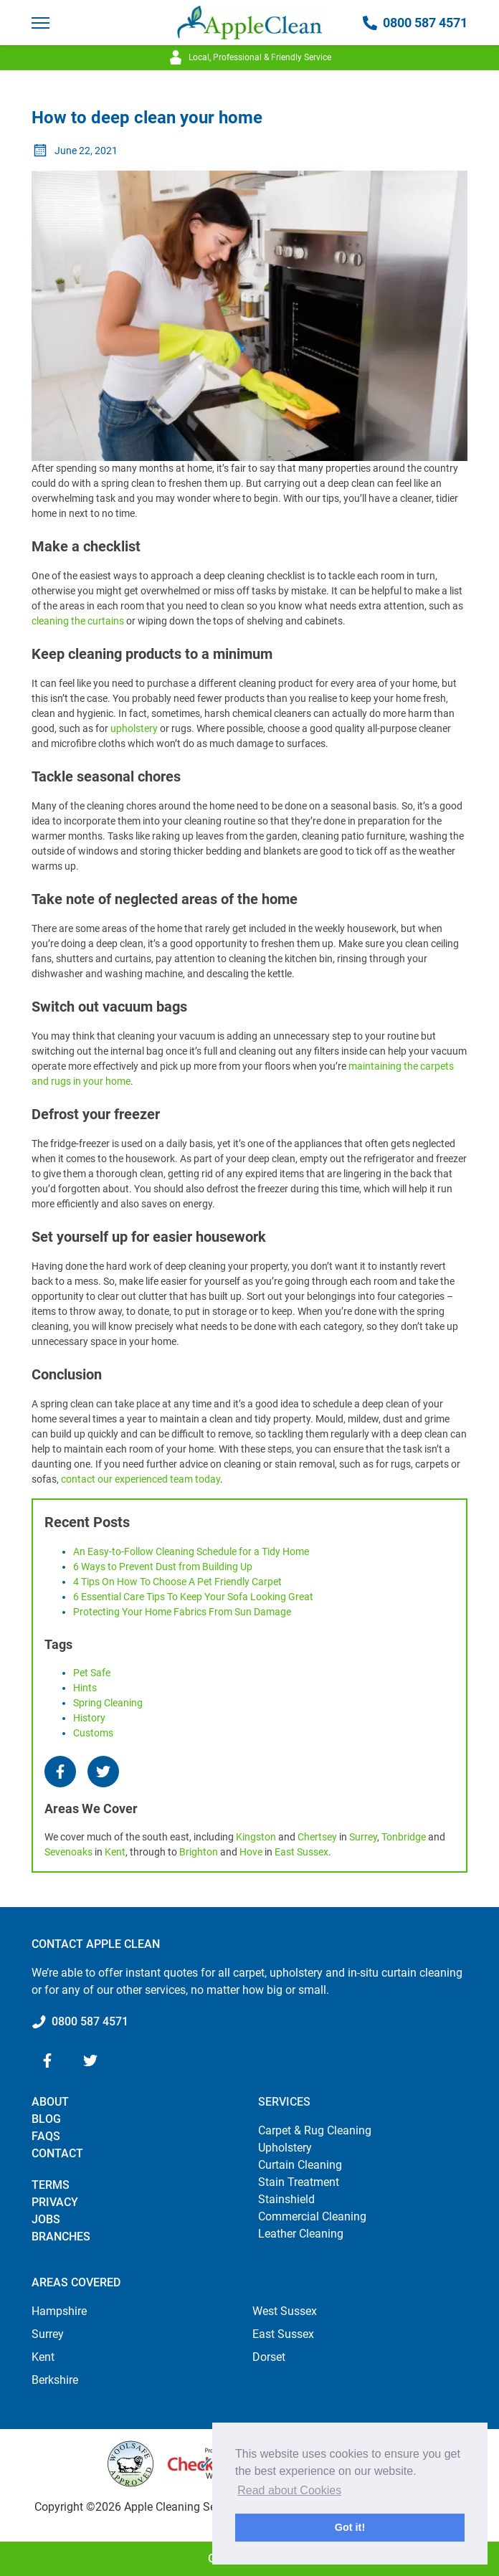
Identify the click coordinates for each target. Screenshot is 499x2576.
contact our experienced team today (140, 1479)
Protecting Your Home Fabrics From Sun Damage (182, 1611)
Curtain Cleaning (300, 2165)
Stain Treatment (298, 2182)
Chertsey (317, 1837)
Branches (61, 2236)
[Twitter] (103, 1771)
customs (93, 1733)
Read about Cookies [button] (289, 2490)
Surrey (363, 1837)
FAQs (46, 2136)
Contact (57, 2153)
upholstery (134, 728)
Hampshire (59, 2311)
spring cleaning (108, 1702)
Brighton (198, 1852)
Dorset (268, 2357)
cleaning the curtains (78, 621)
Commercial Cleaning (312, 2216)
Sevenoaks (68, 1852)
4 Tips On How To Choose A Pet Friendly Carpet (177, 1581)
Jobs (46, 2219)
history (89, 1718)
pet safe (91, 1672)
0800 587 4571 (90, 2021)
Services (284, 2102)
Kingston (256, 1837)
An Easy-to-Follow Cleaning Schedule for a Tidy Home (191, 1551)
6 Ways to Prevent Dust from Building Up (162, 1566)
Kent (115, 1852)
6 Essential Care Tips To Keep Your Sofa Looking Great (193, 1596)
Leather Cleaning (300, 2233)
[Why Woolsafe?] (130, 2463)
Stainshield (286, 2199)
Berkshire (55, 2380)
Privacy (55, 2202)
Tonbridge (403, 1837)
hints (85, 1687)
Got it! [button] (350, 2527)
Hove (250, 1852)
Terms (51, 2185)
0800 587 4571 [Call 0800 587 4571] (415, 22)
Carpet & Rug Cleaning (314, 2130)
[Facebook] (60, 1771)
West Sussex (284, 2311)
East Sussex (301, 1852)
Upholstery (285, 2147)
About (50, 2102)
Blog (46, 2119)
